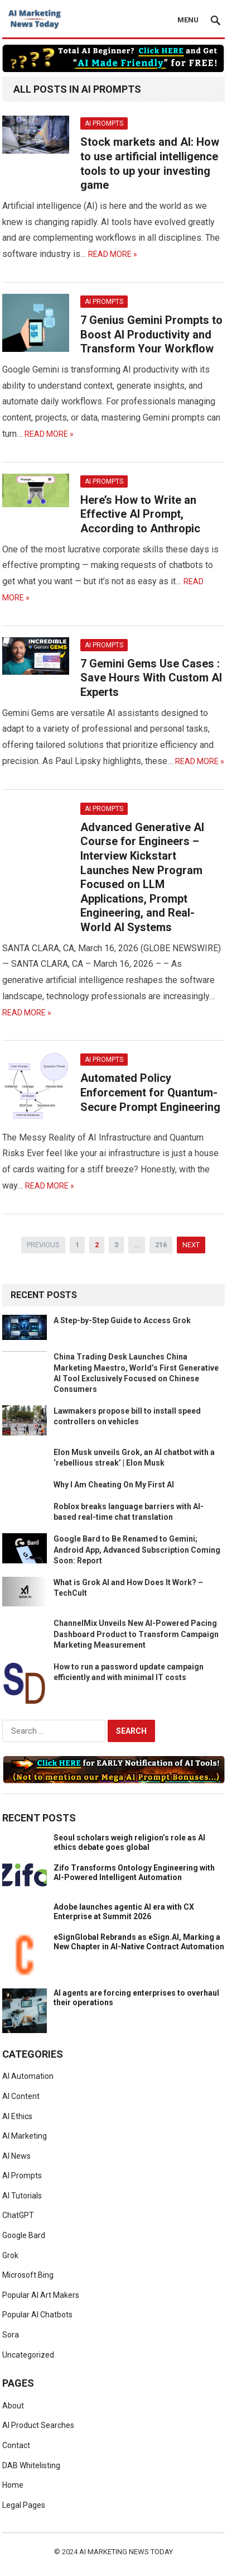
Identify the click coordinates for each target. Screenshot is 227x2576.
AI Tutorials (22, 2195)
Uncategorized (28, 2354)
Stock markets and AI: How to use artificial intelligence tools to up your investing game (149, 163)
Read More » (112, 254)
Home (12, 2484)
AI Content (21, 2096)
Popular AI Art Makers (40, 2295)
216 (161, 1245)
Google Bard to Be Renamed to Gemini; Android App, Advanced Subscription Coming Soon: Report (137, 1549)
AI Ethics (17, 2116)
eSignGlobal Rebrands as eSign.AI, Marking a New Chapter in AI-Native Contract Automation (139, 1942)
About (13, 2405)
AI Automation (28, 2076)
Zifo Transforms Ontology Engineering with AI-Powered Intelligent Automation (134, 1872)
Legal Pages (23, 2505)
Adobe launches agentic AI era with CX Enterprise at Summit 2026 (124, 1911)
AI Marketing (24, 2135)
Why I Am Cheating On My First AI (114, 1484)
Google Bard (23, 2235)
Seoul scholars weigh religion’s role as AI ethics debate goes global (129, 1842)
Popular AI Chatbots (37, 2314)
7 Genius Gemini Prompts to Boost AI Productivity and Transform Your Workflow (151, 334)
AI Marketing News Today (126, 2552)
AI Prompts (104, 123)
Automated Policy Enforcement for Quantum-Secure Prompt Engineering (150, 1092)
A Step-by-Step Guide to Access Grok (122, 1320)
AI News (16, 2156)
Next (191, 1245)
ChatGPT (18, 2215)
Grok (10, 2255)
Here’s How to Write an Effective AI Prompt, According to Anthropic (140, 514)
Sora (10, 2334)
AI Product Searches (38, 2425)
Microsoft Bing (28, 2274)
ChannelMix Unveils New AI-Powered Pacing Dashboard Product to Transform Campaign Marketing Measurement (136, 1634)
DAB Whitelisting (31, 2465)
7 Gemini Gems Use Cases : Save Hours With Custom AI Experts (151, 678)
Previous (43, 1245)
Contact (16, 2445)
